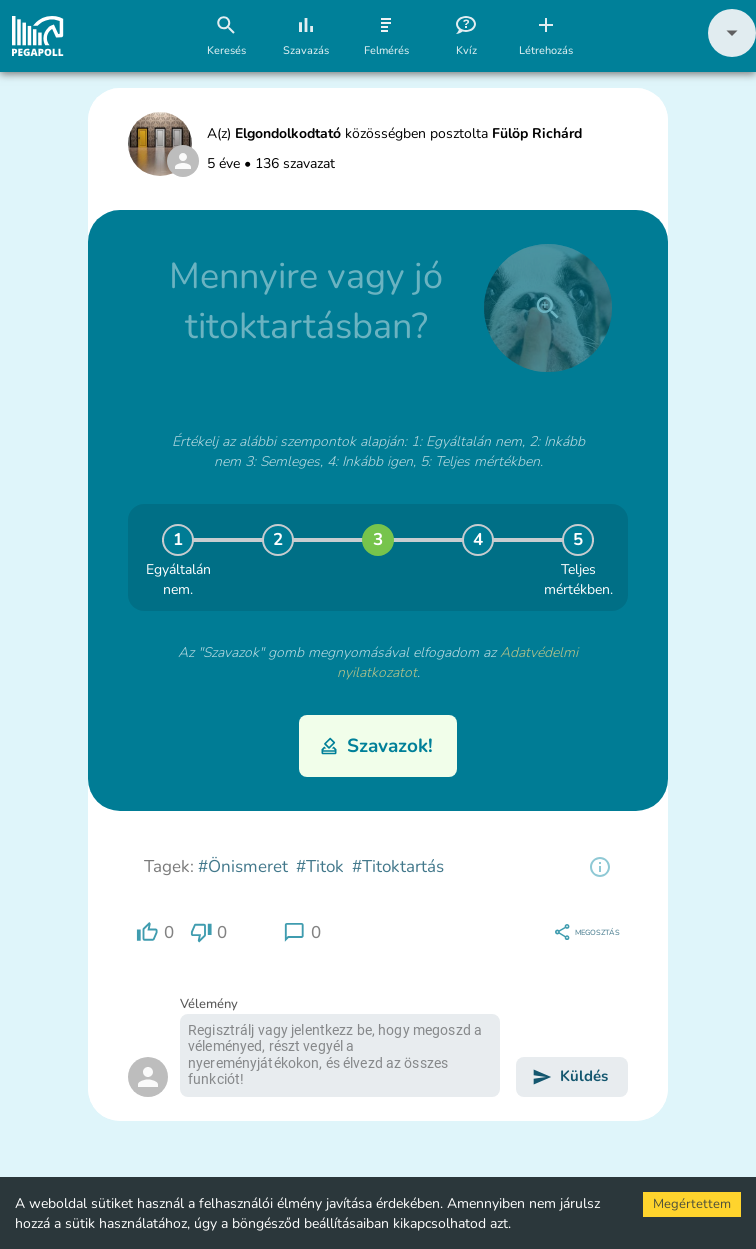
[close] (548, 308)
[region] (600, 867)
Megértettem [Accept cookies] (692, 1204)
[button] (732, 52)
